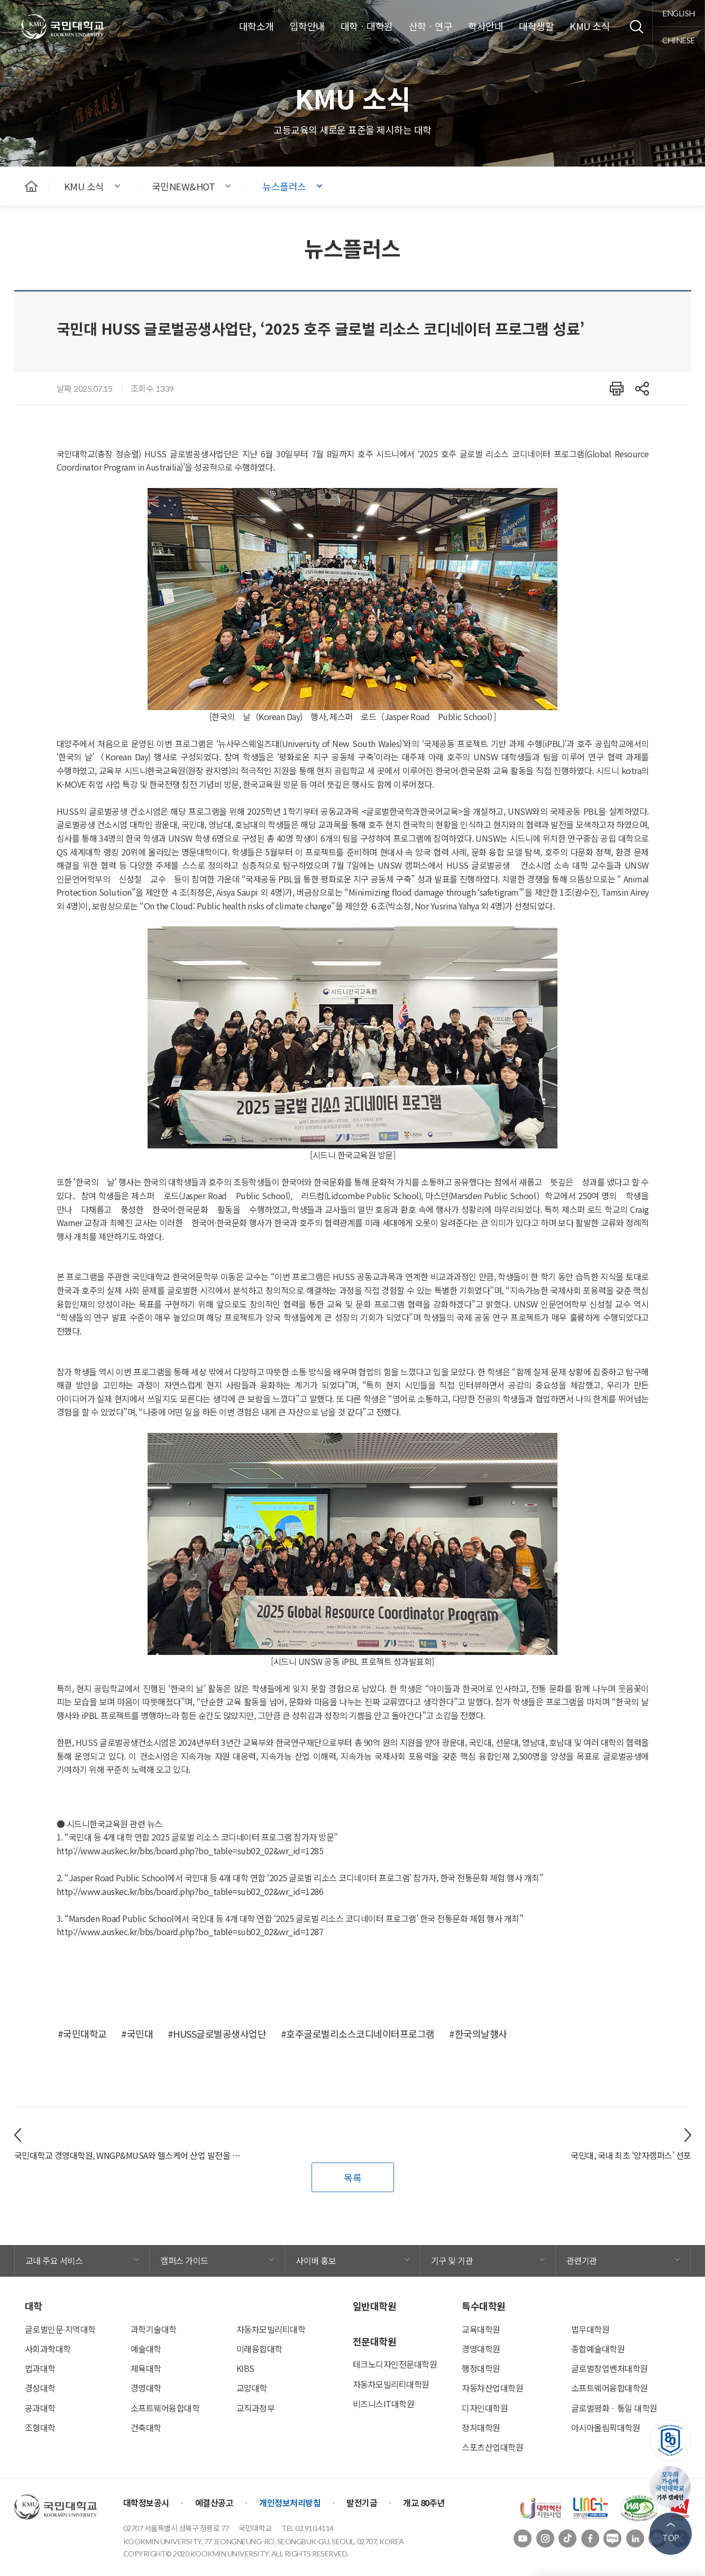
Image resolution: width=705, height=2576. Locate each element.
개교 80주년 (424, 2502)
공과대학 (40, 2408)
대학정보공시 (146, 2502)
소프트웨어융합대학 (165, 2408)
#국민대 (137, 2033)
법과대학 (40, 2368)
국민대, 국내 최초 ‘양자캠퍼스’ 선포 (631, 2155)
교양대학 (251, 2387)
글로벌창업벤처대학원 (609, 2368)
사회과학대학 (48, 2348)
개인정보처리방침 (290, 2502)
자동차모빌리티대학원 (391, 2384)
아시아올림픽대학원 (605, 2427)
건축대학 (146, 2427)
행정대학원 (481, 2368)
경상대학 (40, 2387)
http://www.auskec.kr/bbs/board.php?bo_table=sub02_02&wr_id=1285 (190, 1850)
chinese (679, 40)
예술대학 (146, 2348)
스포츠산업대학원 (492, 2447)
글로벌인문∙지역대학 (60, 2329)
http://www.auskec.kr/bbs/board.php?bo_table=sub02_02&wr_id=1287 (190, 1931)
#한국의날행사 (478, 2033)
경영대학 (146, 2387)
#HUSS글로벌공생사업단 (217, 2033)
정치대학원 (481, 2427)
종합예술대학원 (598, 2348)
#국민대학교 (82, 2033)
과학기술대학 (154, 2329)
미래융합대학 (259, 2348)
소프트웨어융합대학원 (609, 2387)
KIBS (245, 2368)
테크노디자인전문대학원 (395, 2364)
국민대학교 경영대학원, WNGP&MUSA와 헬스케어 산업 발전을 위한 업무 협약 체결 (130, 2155)
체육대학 (146, 2368)
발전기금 (361, 2502)
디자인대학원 (485, 2408)
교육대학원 (481, 2329)
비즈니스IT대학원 (384, 2403)
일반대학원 (375, 2306)
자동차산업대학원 (492, 2387)
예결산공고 (214, 2502)
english (679, 13)
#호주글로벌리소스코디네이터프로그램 (358, 2033)
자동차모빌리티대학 (271, 2329)
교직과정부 (255, 2408)
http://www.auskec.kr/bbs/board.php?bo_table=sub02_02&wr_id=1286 (190, 1891)
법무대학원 (590, 2329)
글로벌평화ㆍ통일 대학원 (614, 2408)
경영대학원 (481, 2348)
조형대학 (40, 2427)
